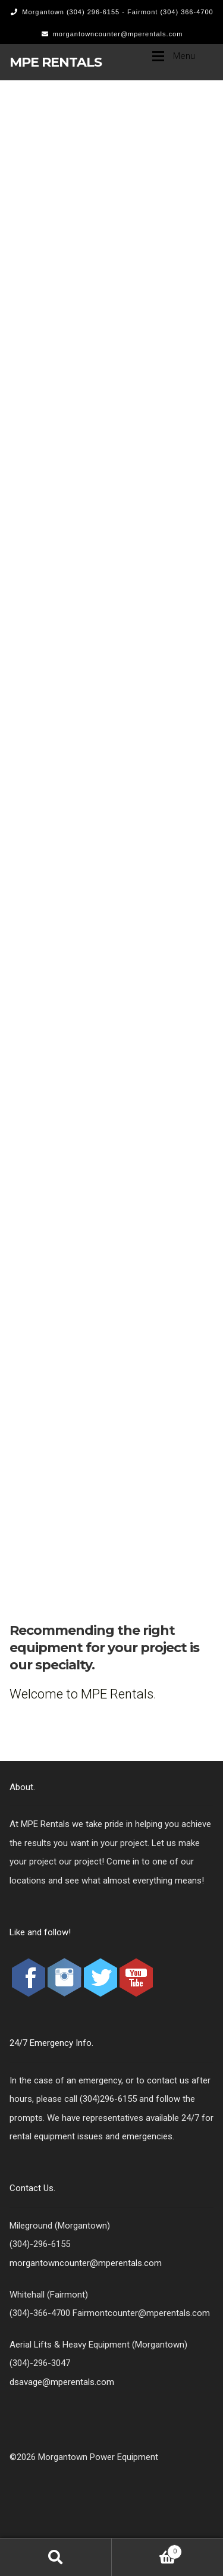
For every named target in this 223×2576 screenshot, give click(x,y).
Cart (147, 2550)
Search (56, 2557)
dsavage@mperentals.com (62, 2382)
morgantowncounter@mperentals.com (110, 33)
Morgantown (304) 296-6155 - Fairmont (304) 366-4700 (110, 11)
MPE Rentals (56, 62)
